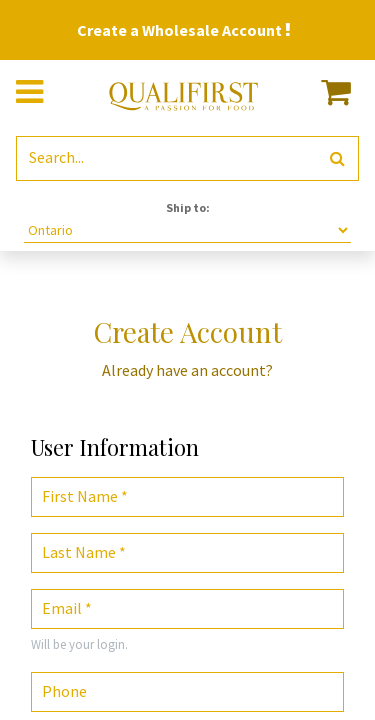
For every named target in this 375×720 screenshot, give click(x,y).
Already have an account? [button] (187, 370)
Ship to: (188, 207)
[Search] (337, 158)
